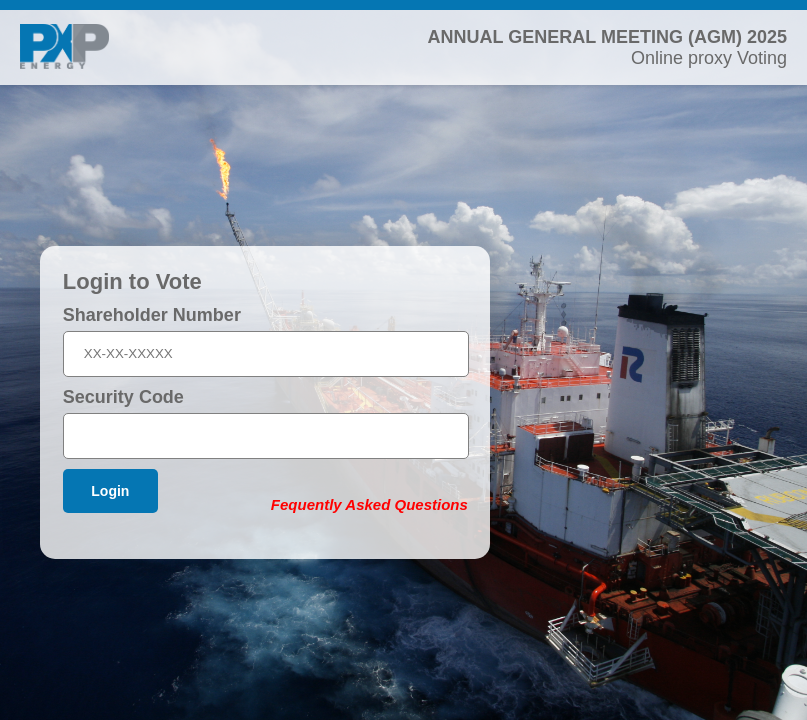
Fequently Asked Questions (369, 504)
